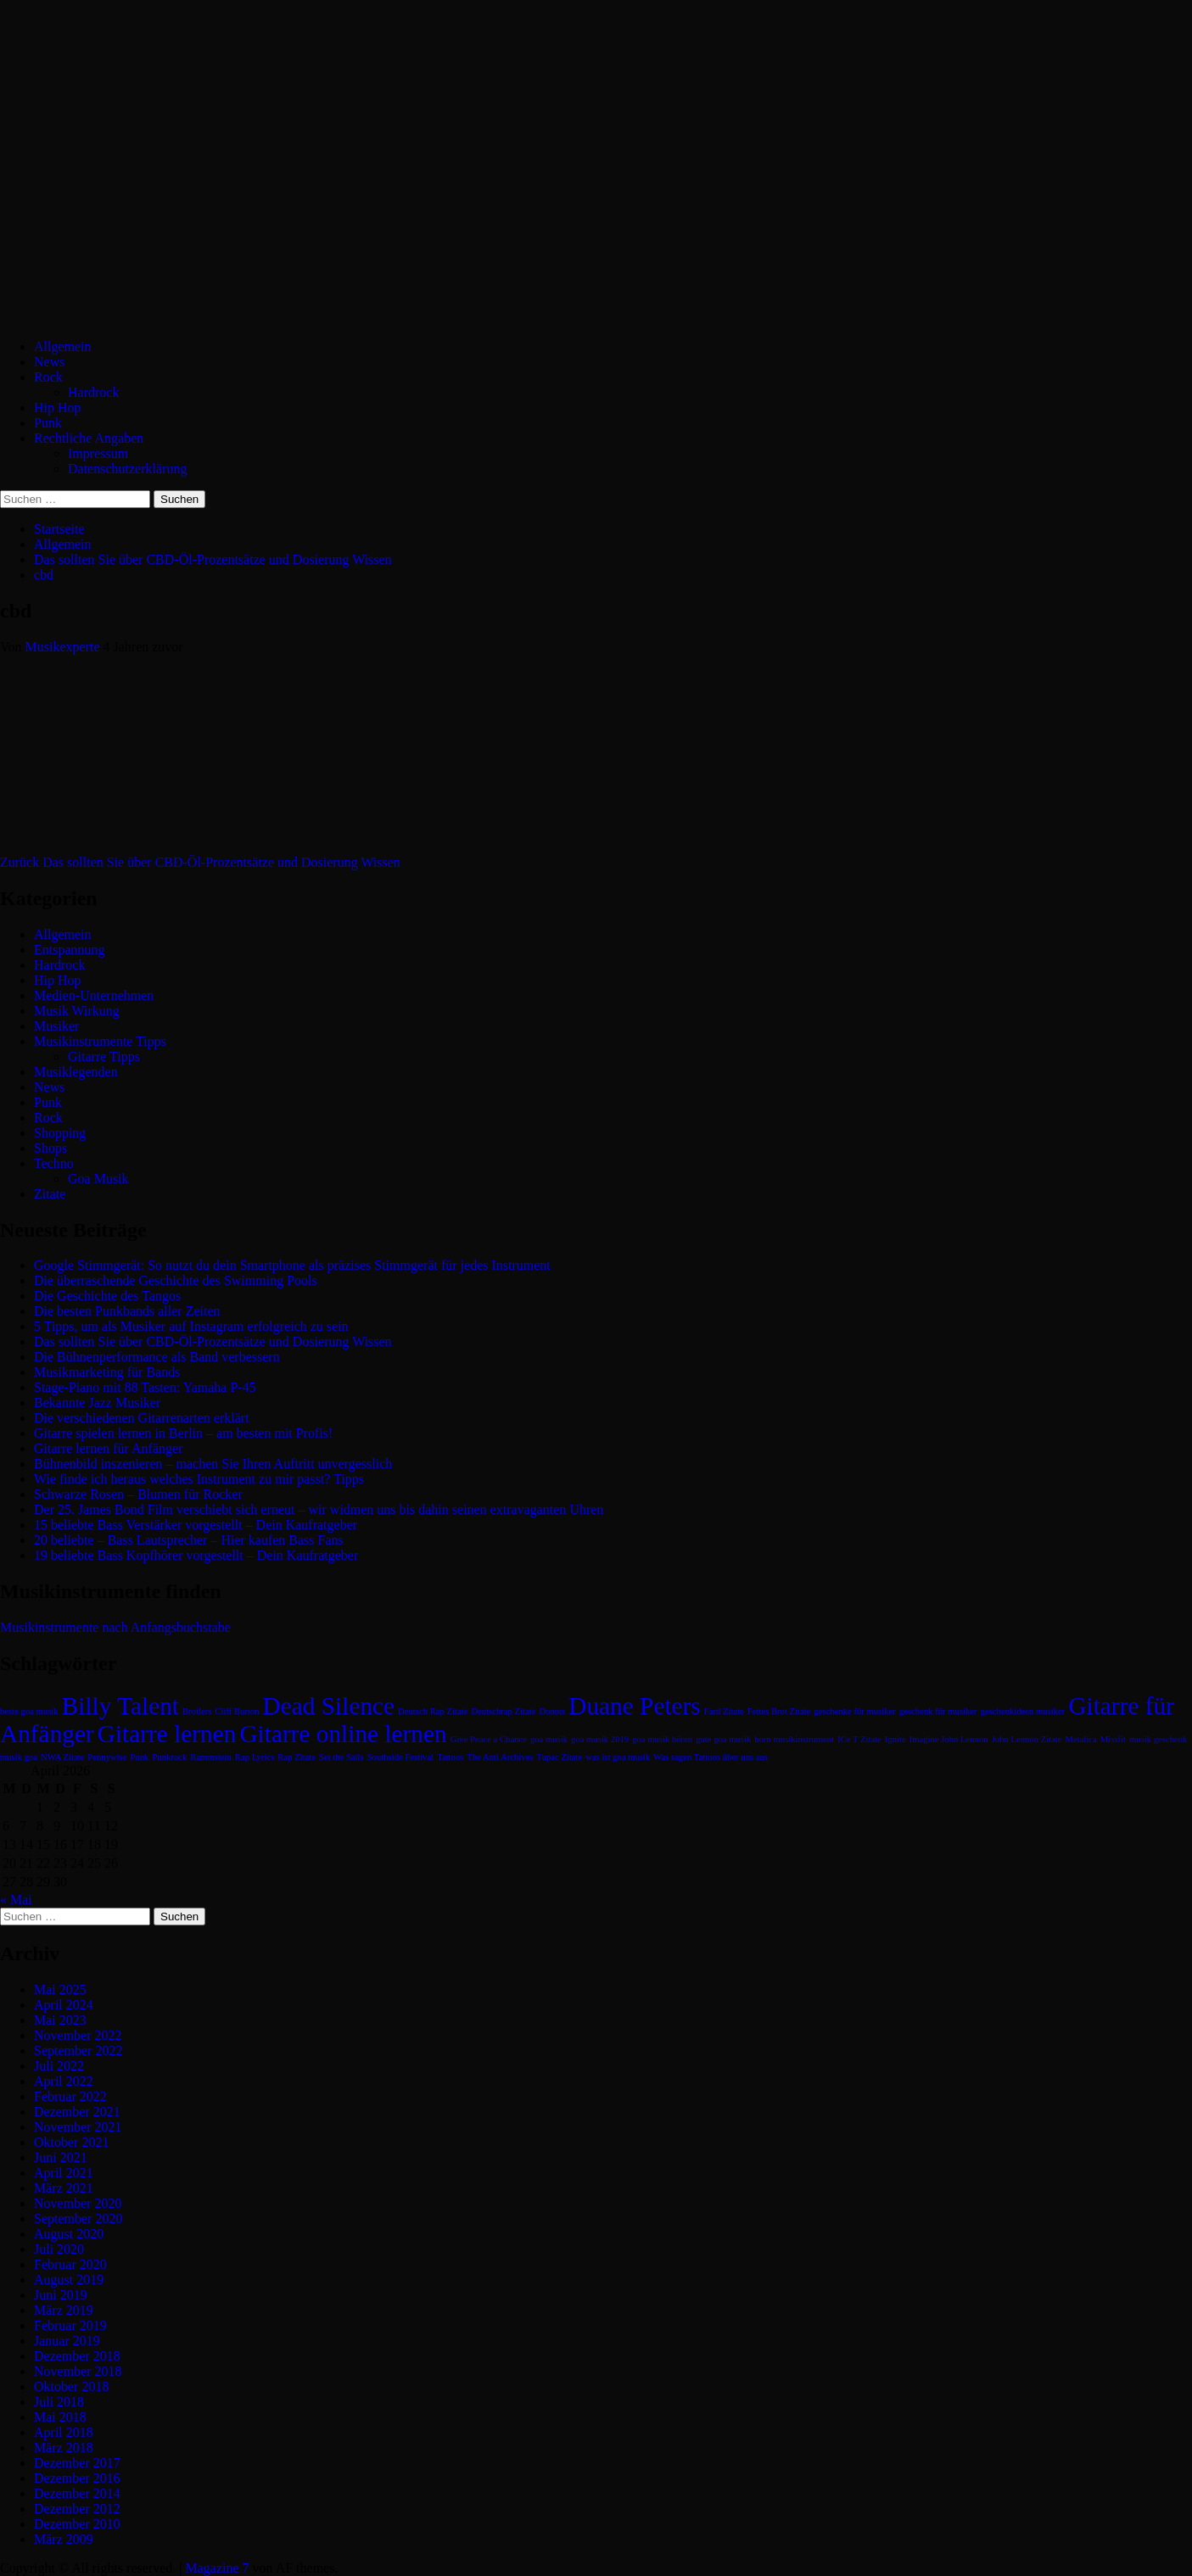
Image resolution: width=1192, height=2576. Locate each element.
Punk (48, 423)
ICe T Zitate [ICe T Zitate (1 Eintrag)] (859, 1739)
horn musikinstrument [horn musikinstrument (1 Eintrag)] (794, 1739)
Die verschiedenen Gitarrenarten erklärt (141, 1418)
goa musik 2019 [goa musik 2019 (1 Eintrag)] (600, 1739)
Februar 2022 (70, 2096)
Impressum (98, 453)
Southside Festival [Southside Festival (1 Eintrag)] (400, 1757)
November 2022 (78, 2035)
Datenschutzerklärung (127, 468)
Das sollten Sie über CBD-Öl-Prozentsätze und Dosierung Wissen (200, 862)
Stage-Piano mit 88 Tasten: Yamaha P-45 (145, 1387)
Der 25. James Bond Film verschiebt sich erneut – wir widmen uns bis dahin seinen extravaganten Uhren (318, 1509)
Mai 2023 (60, 2020)
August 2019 (69, 2279)
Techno (54, 1163)
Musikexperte (64, 647)
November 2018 (78, 2371)
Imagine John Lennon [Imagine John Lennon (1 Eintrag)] (948, 1739)
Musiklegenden (76, 1071)
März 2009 (63, 2539)
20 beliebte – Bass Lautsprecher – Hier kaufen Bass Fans (189, 1540)
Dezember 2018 (77, 2356)
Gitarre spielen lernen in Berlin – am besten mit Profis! (183, 1433)
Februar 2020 (70, 2264)
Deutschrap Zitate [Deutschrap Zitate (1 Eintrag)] (503, 1711)
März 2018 (63, 2447)
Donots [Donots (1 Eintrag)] (552, 1711)
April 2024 (63, 2005)
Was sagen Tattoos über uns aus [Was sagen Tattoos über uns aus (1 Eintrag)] (710, 1757)
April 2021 (63, 2172)
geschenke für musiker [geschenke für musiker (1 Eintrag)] (854, 1711)
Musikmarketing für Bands (107, 1372)
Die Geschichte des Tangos (107, 1295)
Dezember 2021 (77, 2111)
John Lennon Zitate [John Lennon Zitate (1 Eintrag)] (1027, 1739)
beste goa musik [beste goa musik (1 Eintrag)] (29, 1711)
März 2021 (63, 2188)
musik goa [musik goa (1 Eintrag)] (18, 1757)
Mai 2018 (60, 2417)
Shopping (60, 1133)
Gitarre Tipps (104, 1056)
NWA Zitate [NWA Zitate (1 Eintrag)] (62, 1757)
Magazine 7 (217, 2568)
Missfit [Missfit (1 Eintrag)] (1113, 1739)
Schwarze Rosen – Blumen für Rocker (138, 1494)
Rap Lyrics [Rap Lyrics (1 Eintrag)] (254, 1757)
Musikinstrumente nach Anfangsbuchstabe (115, 1627)
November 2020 (78, 2203)
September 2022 (78, 2050)
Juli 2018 (59, 2401)
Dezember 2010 (77, 2524)
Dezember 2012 (77, 2508)
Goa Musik (98, 1178)
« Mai (16, 1899)
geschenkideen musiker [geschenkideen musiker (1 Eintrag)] (1023, 1711)
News (49, 362)
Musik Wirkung (77, 1010)
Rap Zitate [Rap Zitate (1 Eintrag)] (296, 1757)
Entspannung (69, 949)
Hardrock (93, 392)
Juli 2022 (59, 2066)
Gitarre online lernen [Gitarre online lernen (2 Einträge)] (342, 1733)
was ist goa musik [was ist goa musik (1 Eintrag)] (617, 1757)
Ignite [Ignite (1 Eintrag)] (895, 1739)
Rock (48, 377)
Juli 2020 (59, 2249)
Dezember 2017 (77, 2463)
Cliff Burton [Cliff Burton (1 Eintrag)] (237, 1711)
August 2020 (69, 2234)
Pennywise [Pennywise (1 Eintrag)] (106, 1757)
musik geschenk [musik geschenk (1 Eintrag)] (1158, 1739)
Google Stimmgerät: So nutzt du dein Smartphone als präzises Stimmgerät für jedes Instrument (292, 1265)
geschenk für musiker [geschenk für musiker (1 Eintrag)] (938, 1711)
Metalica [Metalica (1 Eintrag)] (1081, 1739)
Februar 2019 (70, 2325)
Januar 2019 (67, 2340)
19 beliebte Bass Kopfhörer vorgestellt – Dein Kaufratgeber (196, 1555)
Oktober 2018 (71, 2386)
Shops (50, 1148)
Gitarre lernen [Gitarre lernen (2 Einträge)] (167, 1733)
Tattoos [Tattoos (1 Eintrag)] (450, 1757)
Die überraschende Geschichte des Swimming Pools (175, 1280)
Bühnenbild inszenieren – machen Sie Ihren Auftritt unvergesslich (213, 1463)
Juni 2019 (60, 2295)
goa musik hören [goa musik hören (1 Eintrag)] (662, 1739)
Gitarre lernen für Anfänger (108, 1448)
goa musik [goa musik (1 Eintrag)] (549, 1739)
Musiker (56, 1026)
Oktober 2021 (71, 2142)
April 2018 (63, 2432)
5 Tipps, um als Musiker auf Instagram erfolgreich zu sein (191, 1326)
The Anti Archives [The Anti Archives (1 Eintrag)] (500, 1757)
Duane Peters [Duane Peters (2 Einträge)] (634, 1705)
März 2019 (63, 2310)
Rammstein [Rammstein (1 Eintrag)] (211, 1757)
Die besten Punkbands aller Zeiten (127, 1311)
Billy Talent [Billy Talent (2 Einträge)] (120, 1705)
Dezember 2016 (77, 2478)
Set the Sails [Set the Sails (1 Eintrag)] (341, 1757)
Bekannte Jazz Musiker (97, 1402)
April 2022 (63, 2081)
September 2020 (78, 2218)
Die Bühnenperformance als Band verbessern (157, 1356)
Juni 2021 (60, 2157)
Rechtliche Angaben (88, 438)
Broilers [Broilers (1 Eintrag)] (196, 1711)
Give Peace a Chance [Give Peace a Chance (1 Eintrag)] (488, 1739)
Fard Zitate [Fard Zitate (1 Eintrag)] (724, 1711)
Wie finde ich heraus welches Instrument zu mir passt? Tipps (199, 1479)
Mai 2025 (60, 1989)
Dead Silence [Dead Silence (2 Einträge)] (329, 1705)
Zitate (49, 1194)
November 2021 (78, 2127)
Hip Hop (57, 407)
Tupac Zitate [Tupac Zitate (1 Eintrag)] (560, 1757)
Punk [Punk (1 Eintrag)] (140, 1757)
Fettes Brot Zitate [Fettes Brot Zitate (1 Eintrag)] (779, 1711)
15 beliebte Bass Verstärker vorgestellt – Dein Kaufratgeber (195, 1524)
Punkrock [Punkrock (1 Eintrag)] (169, 1757)
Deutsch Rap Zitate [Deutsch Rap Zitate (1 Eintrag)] (432, 1711)
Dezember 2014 (77, 2493)
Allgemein (63, 346)
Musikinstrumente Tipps (100, 1041)
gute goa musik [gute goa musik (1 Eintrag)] (723, 1739)
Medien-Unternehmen (94, 995)
